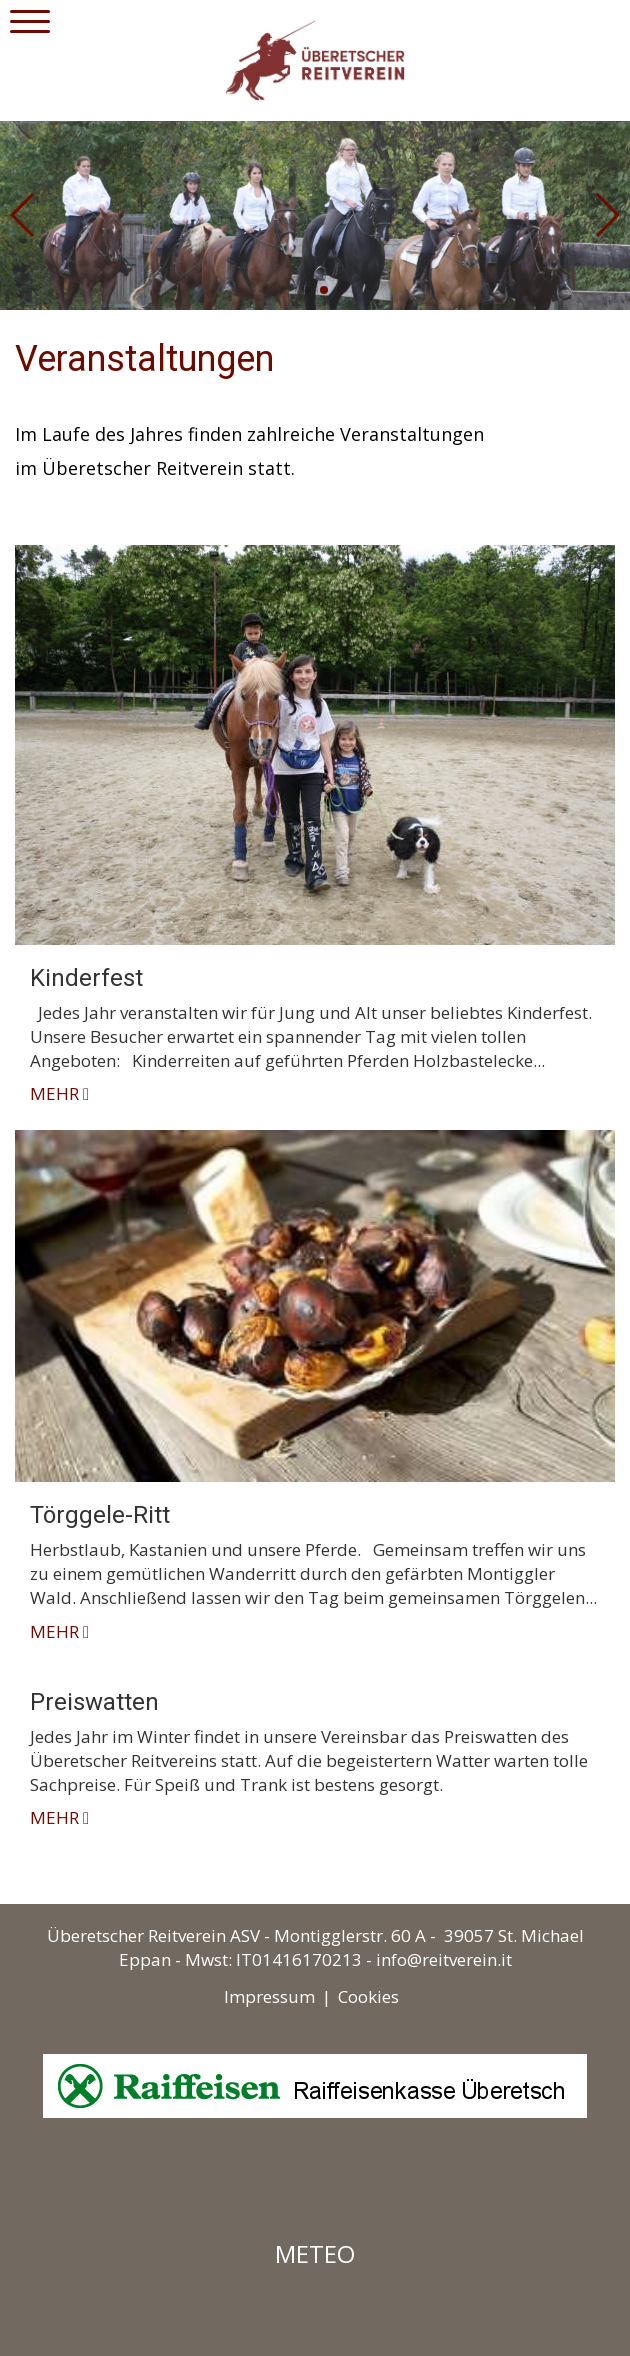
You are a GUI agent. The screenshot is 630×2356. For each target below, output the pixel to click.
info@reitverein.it (444, 1959)
